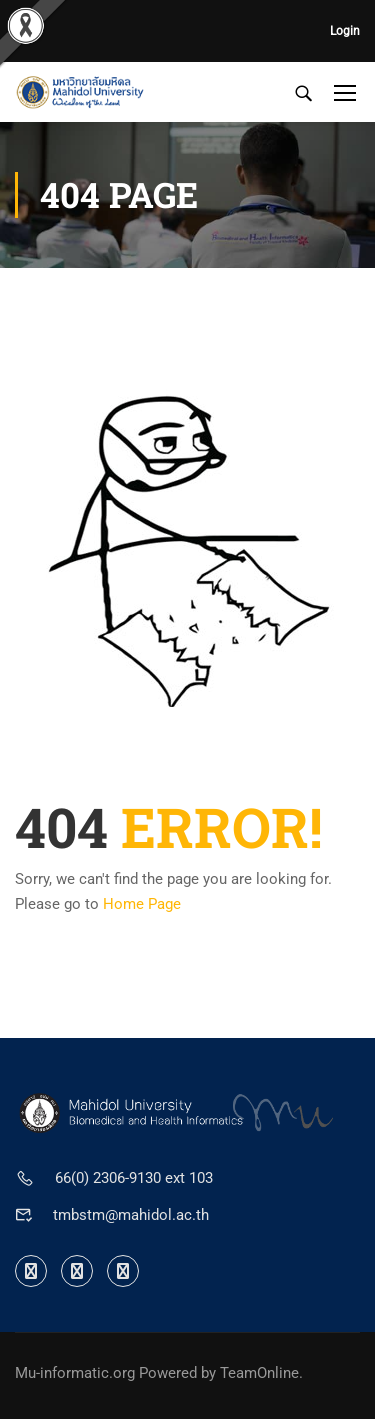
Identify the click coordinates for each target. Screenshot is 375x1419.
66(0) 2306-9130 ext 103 (134, 1178)
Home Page (142, 904)
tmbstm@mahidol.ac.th (131, 1215)
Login (345, 31)
